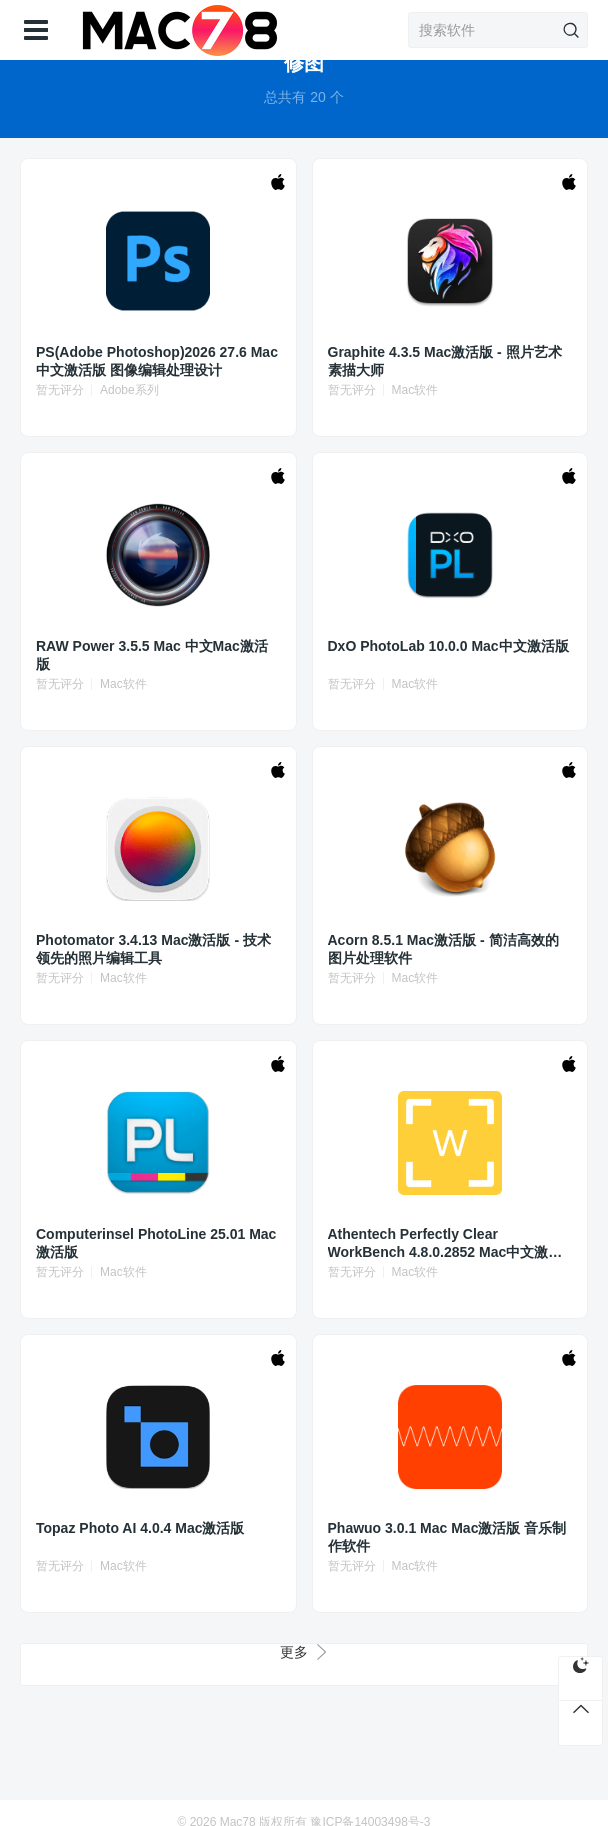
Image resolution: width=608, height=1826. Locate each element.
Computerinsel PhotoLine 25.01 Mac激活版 (156, 1243)
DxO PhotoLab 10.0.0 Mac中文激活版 (448, 646)
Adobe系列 (129, 390)
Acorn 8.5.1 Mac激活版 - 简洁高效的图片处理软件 (443, 949)
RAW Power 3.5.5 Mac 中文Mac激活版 (152, 655)
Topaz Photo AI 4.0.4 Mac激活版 (140, 1528)
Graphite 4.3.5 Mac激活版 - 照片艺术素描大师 (445, 361)
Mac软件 (415, 390)
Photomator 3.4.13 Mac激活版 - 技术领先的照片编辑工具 (153, 949)
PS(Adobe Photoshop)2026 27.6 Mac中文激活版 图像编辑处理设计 (157, 361)
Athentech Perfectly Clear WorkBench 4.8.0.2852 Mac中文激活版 (445, 1243)
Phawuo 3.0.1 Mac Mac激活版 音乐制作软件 (447, 1537)
